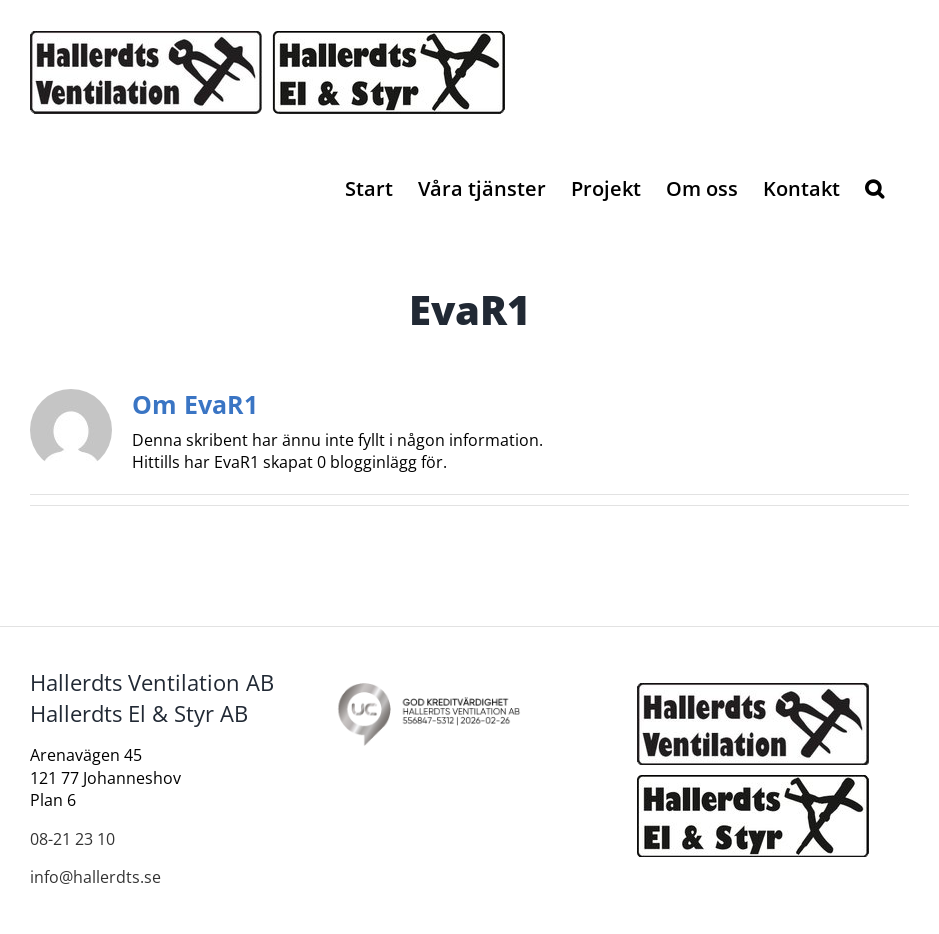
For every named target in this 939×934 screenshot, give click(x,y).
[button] (874, 187)
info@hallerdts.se (95, 877)
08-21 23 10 (72, 839)
